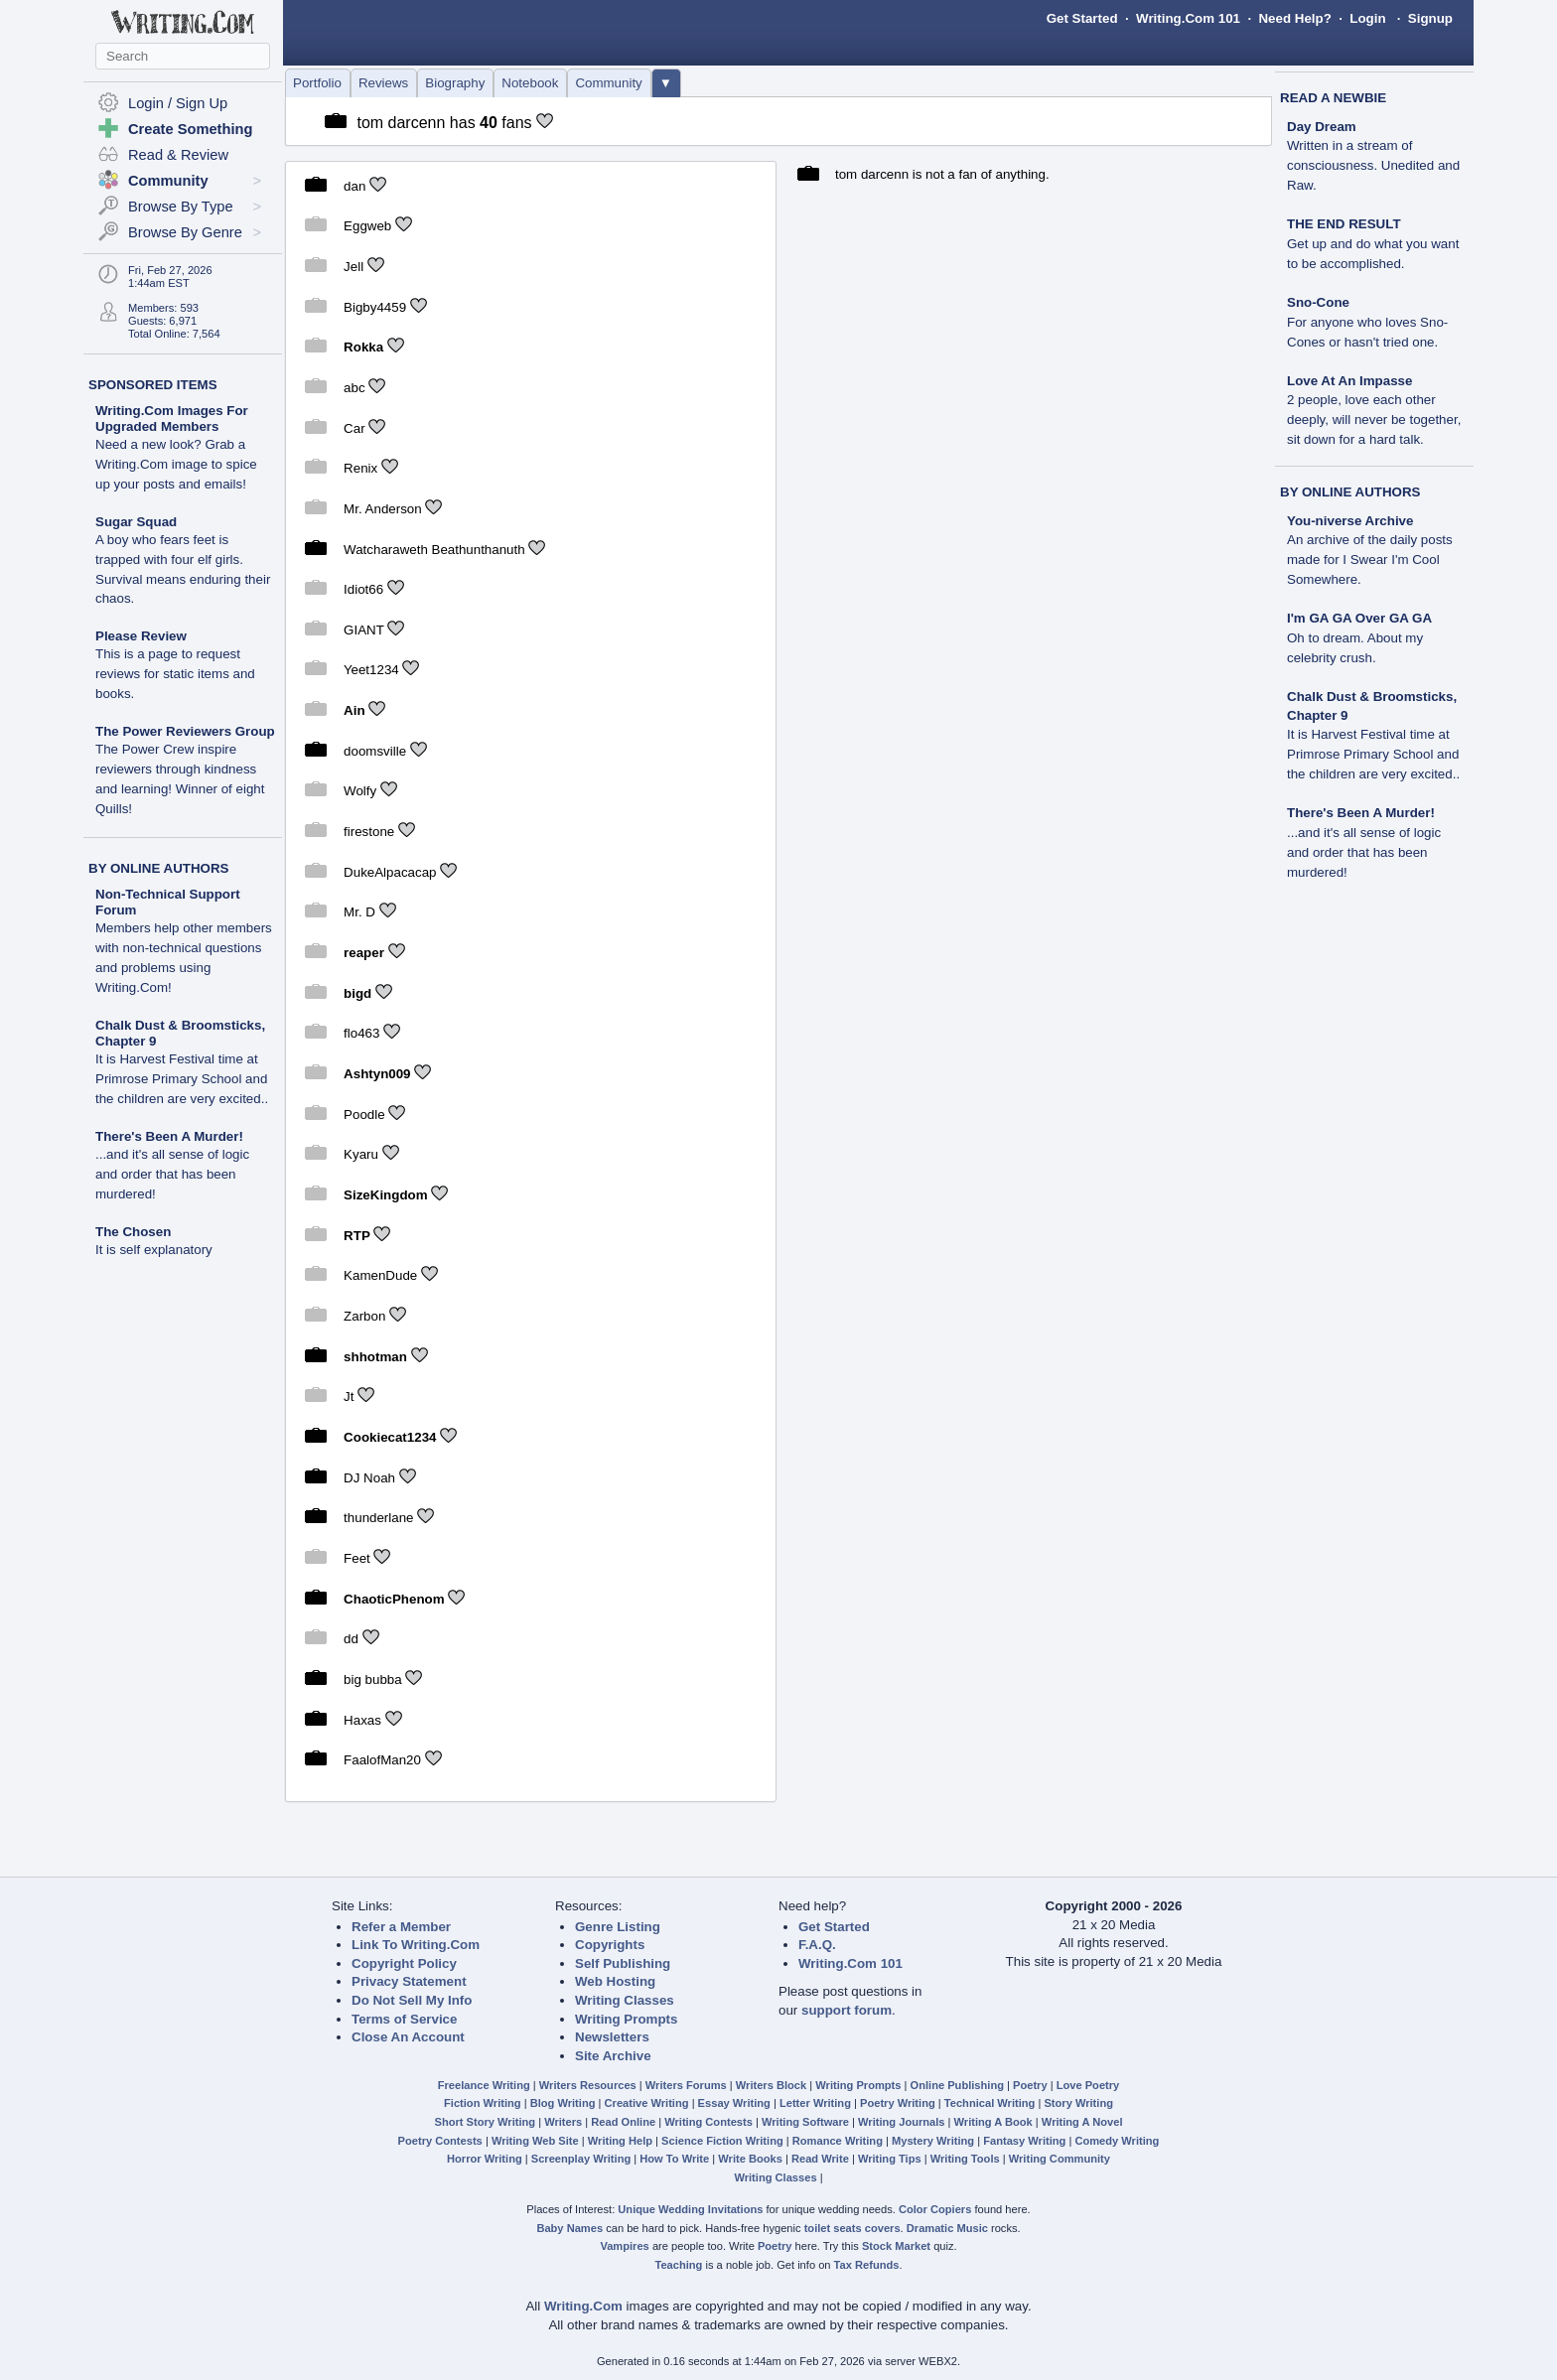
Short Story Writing (484, 2122)
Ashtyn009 (377, 1073)
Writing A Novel (1082, 2122)
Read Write (820, 2159)
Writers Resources (588, 2085)
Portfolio (317, 82)
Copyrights (609, 1944)
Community (608, 82)
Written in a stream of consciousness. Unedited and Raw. (1373, 165)
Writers (563, 2122)
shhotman (375, 1355)
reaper (364, 952)
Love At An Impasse (1349, 380)
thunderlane (378, 1517)
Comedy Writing (1116, 2141)
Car (354, 427)
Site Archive (613, 2055)
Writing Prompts (626, 2019)
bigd (357, 993)
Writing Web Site (535, 2141)
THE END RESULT (1344, 223)
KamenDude (380, 1275)
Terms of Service (404, 2019)
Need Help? (1294, 18)
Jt (349, 1396)
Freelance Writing (484, 2085)
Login (1367, 18)
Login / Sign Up (177, 103)
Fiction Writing (482, 2103)
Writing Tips (889, 2159)
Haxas (362, 1719)
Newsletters (612, 2037)
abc (354, 387)
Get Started (1082, 18)
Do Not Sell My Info (412, 2000)
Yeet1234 (371, 669)
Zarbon (364, 1316)
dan (354, 185)
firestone (369, 831)
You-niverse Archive (1350, 520)
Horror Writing (484, 2159)
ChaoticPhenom (394, 1598)
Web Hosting (615, 1981)
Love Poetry (1088, 2085)
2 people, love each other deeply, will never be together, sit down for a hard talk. (1374, 419)
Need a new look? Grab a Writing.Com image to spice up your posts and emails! (176, 464)
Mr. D (359, 912)
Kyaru (361, 1154)
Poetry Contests (440, 2141)
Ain (354, 710)
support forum (846, 2010)
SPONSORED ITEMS (152, 384)
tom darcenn (400, 122)
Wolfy (360, 790)
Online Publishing (957, 2085)
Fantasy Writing (1024, 2141)
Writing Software (805, 2122)
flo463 (361, 1033)
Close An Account (408, 2037)
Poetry (1030, 2085)
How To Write (674, 2159)
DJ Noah (369, 1477)
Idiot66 (363, 589)
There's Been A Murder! (169, 1136)
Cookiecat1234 (390, 1437)
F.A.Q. (817, 1944)
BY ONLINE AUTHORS (158, 868)
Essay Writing (734, 2103)
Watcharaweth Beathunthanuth (434, 548)
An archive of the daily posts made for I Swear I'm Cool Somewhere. (1370, 559)
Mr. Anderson (384, 508)
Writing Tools (965, 2159)
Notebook (529, 82)
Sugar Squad (136, 521)
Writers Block (771, 2085)
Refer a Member (401, 1926)
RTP (357, 1235)
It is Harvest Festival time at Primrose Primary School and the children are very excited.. (181, 1078)
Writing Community (1059, 2159)
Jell (353, 266)
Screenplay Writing (581, 2159)
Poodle (364, 1114)
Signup (1430, 18)
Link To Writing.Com (416, 1944)
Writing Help (620, 2141)
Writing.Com (583, 2306)
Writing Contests (708, 2122)
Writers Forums (686, 2085)
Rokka (363, 347)
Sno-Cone (1318, 302)
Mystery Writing (933, 2141)
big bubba (373, 1679)
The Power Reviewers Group (185, 731)
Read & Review (178, 155)
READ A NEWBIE (1333, 97)
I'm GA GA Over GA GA (1359, 618)
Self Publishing (622, 1963)
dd (351, 1638)
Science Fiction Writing (722, 2141)
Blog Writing (563, 2103)
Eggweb (367, 225)
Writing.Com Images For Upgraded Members (171, 418)
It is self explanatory (153, 1249)
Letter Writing (815, 2103)
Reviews (383, 82)
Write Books (750, 2159)
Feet (357, 1558)
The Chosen (133, 1231)
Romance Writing (837, 2141)
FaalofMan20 (382, 1759)
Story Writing (1078, 2103)
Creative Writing (647, 2103)
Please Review (141, 636)
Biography (455, 82)
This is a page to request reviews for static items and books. (175, 673)
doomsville (375, 751)
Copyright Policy (404, 1963)
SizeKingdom (385, 1195)
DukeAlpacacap (390, 872)
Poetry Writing (897, 2103)
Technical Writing (990, 2103)
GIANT (364, 630)
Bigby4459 (375, 306)
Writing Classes (624, 2000)
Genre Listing (617, 1926)
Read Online (623, 2122)
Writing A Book (993, 2122)
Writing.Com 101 (1188, 18)
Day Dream (1321, 126)
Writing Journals (901, 2122)
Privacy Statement (409, 1981)
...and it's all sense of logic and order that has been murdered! (172, 1174)
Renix (360, 468)
